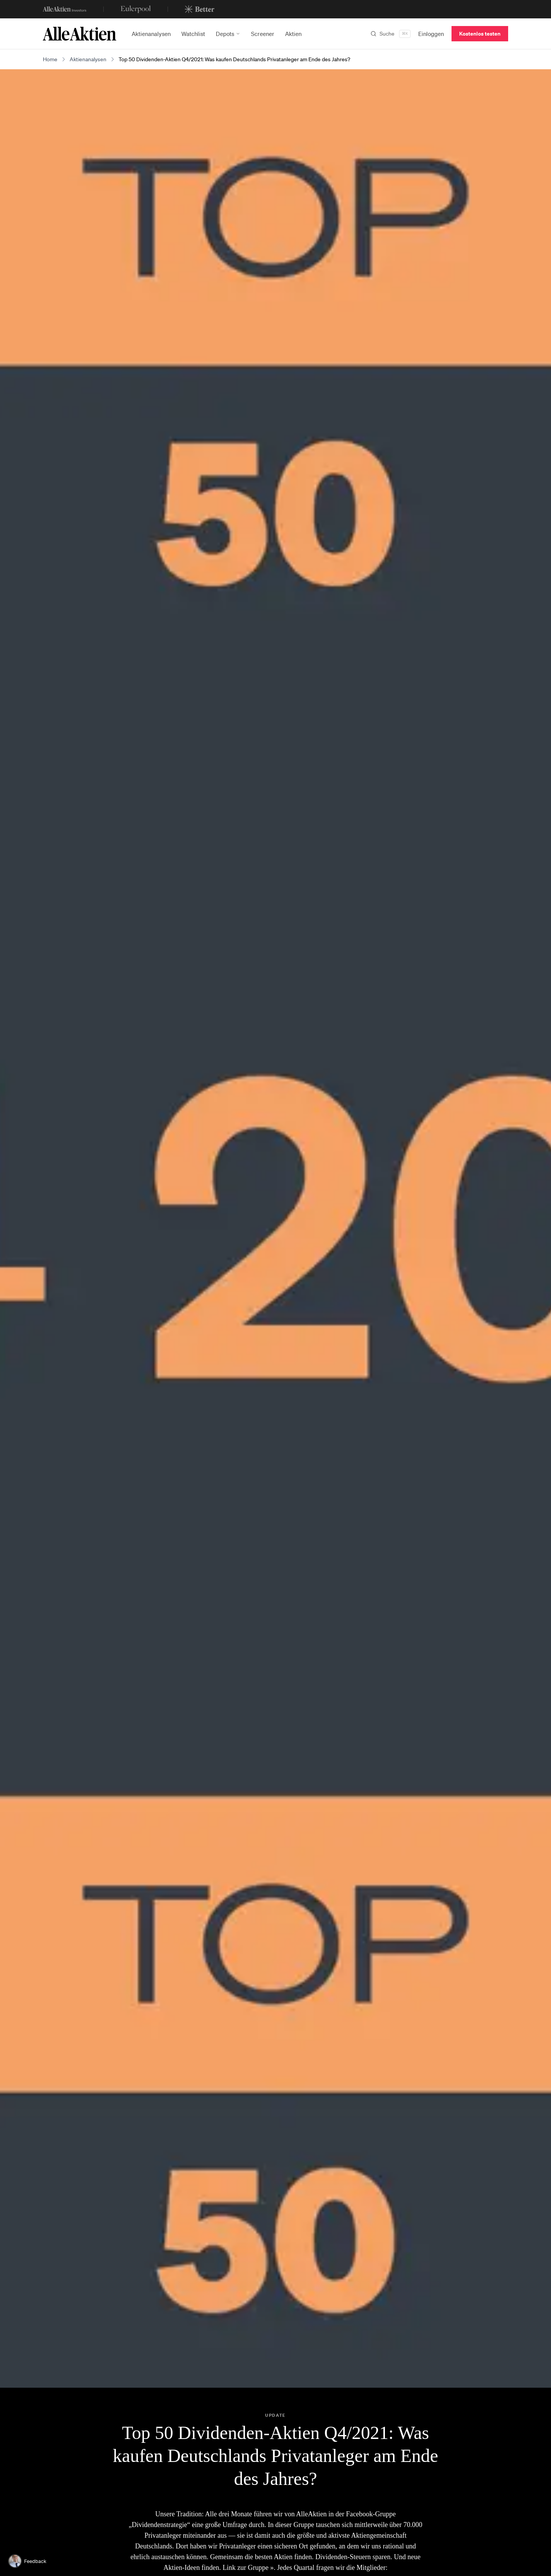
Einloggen (431, 34)
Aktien (293, 34)
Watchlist (193, 34)
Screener (262, 34)
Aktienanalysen (151, 34)
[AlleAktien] (79, 34)
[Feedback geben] (29, 2561)
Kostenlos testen (479, 33)
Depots (228, 34)
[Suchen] (390, 34)
